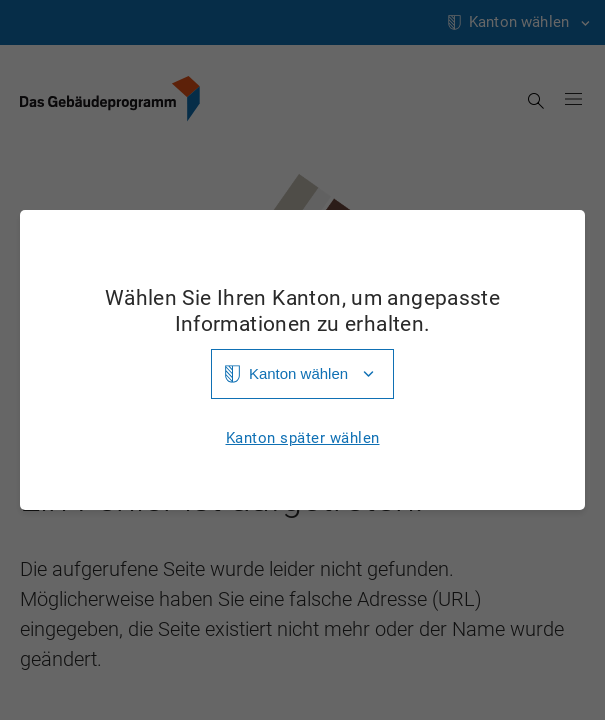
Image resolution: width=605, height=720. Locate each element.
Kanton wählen (298, 373)
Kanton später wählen (303, 438)
